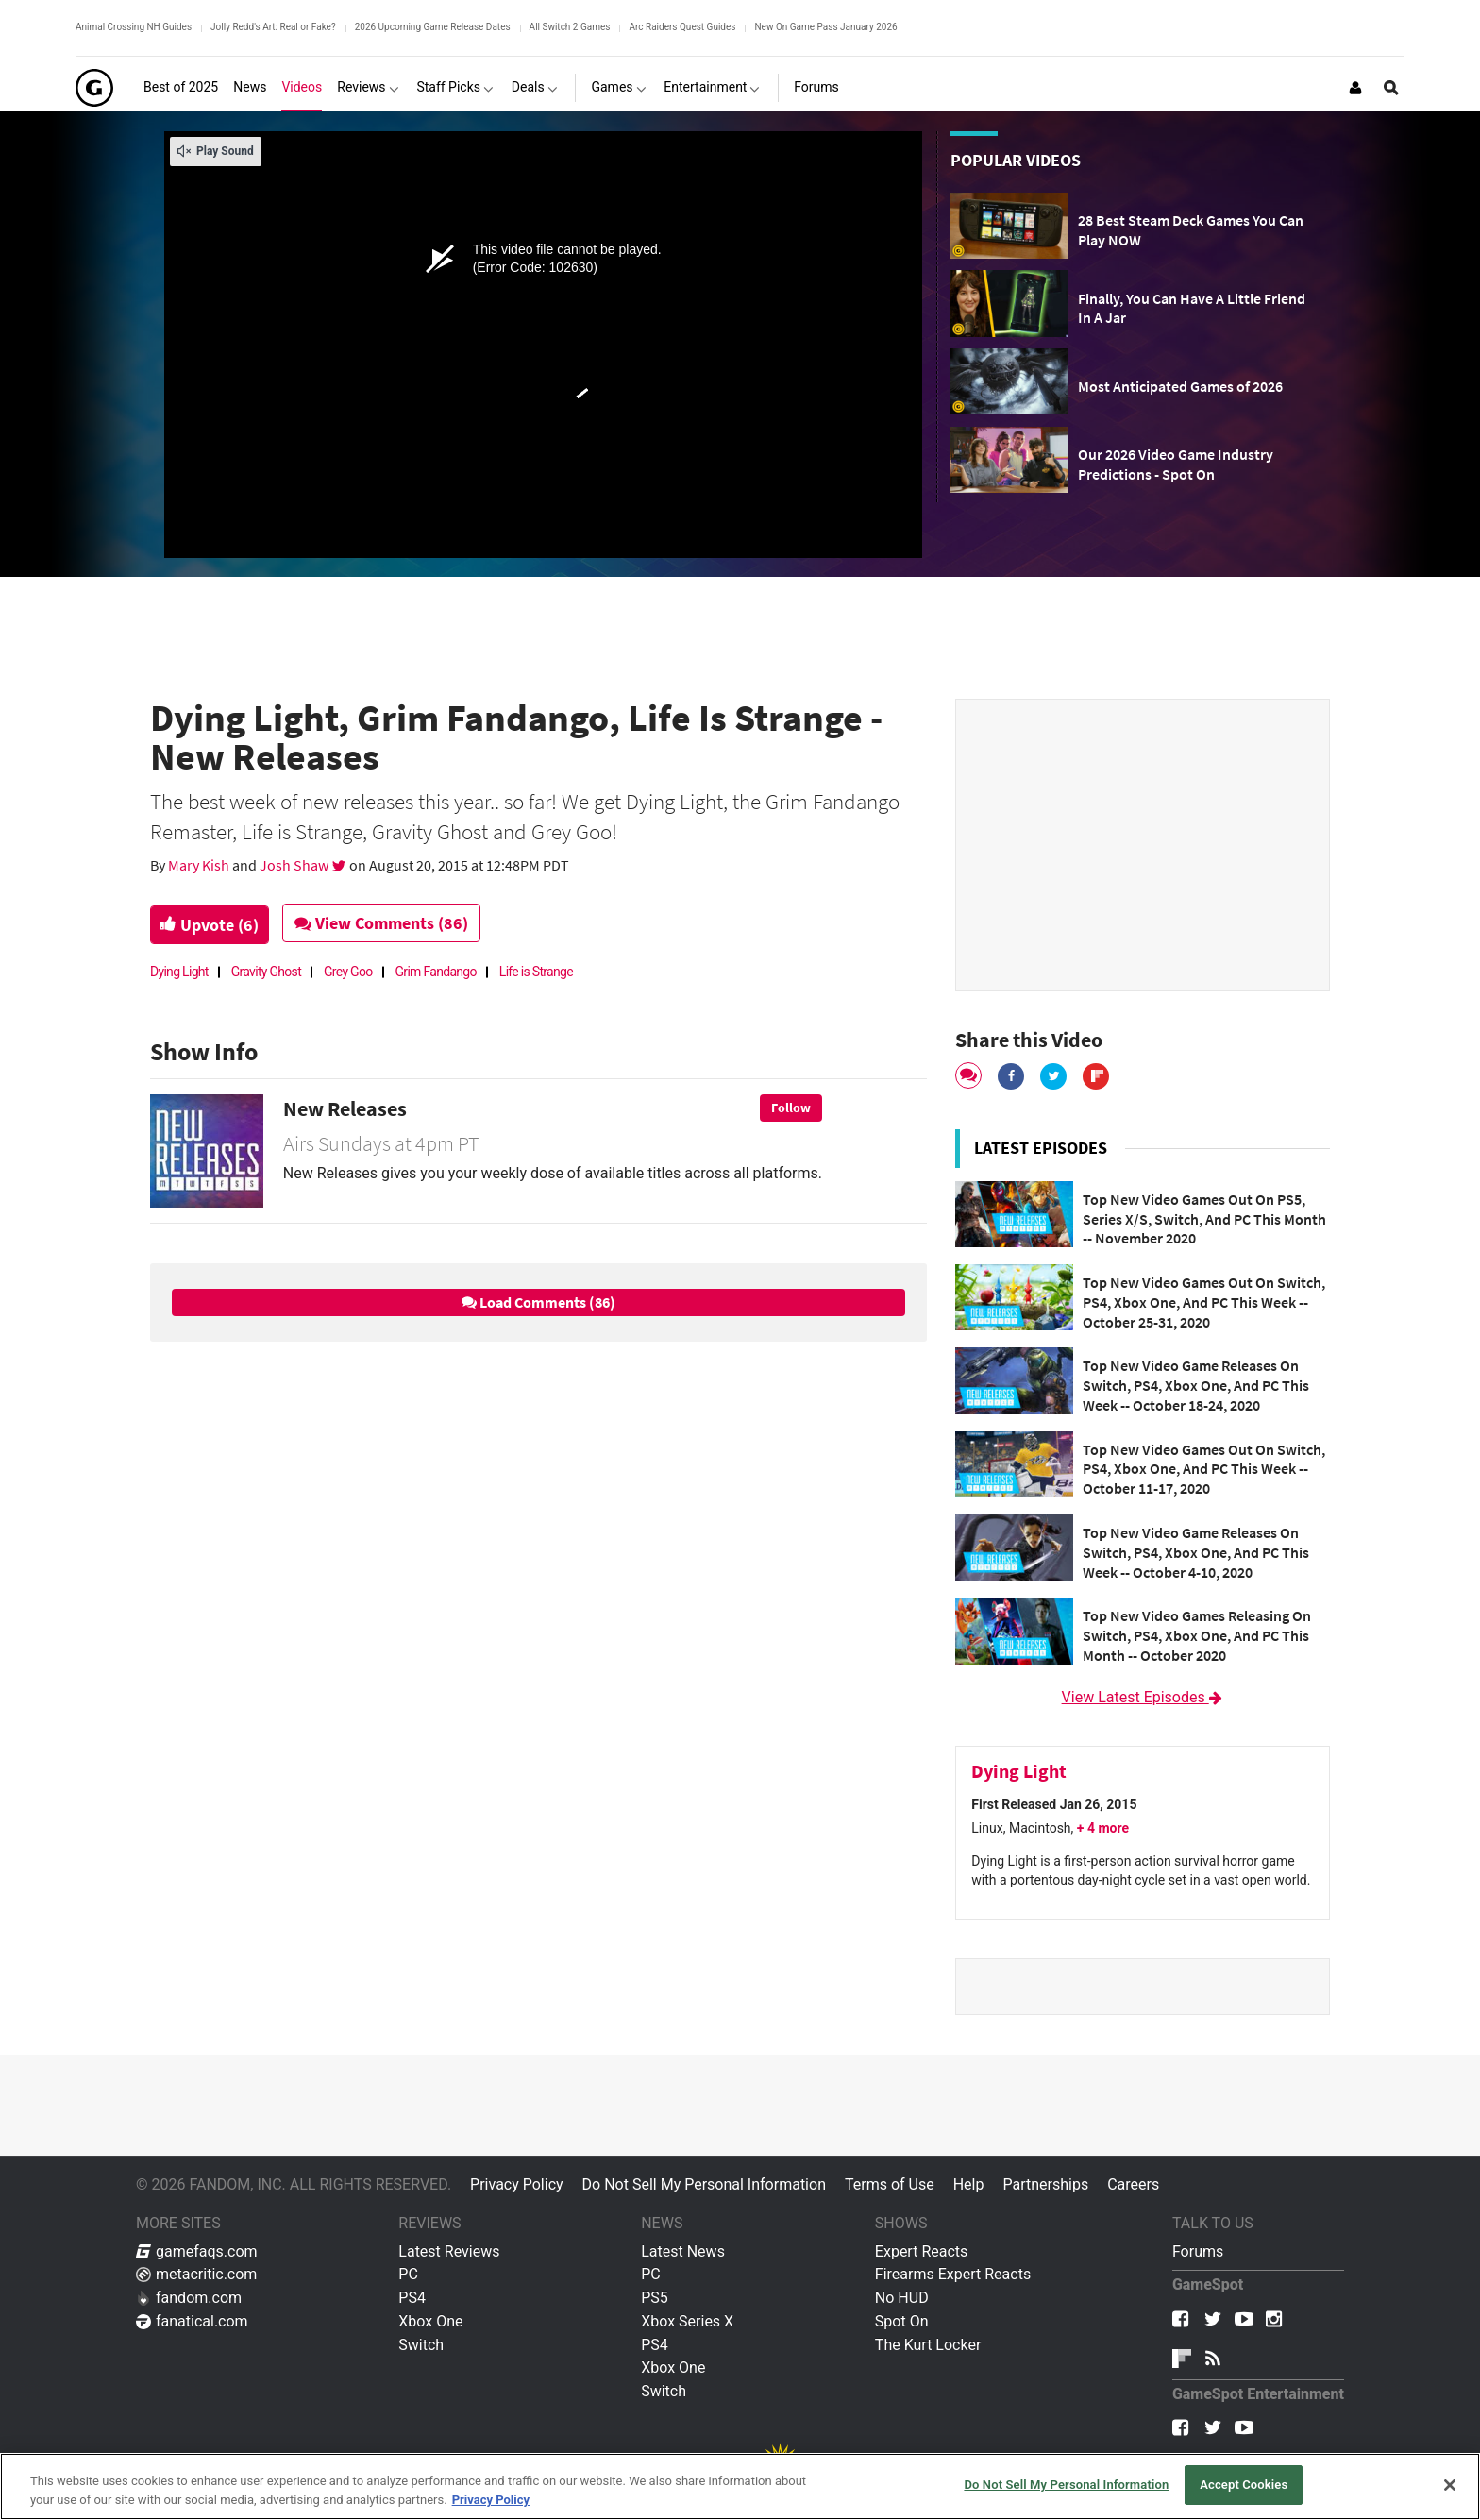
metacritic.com (196, 2274)
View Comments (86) (392, 923)
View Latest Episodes (1143, 1697)
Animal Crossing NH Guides (134, 27)
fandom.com (189, 2298)
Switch (421, 2345)
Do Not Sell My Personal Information (704, 2184)
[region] (740, 2486)
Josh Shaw (295, 864)
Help (968, 2184)
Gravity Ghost (266, 971)
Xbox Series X (687, 2321)
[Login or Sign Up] (1355, 87)
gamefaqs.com (197, 2251)
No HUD (902, 2298)
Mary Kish (200, 864)
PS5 (654, 2298)
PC (408, 2274)
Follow (791, 1107)
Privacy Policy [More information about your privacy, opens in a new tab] (491, 2500)
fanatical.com (192, 2321)
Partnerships (1045, 2184)
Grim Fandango (436, 971)
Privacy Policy (516, 2184)
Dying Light (179, 971)
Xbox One (430, 2321)
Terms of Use (889, 2184)
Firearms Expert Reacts (953, 2274)
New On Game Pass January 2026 (825, 27)
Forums (1197, 2251)
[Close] (1450, 2485)
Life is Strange (536, 971)
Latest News (683, 2251)
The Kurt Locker (928, 2345)
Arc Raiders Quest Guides (682, 27)
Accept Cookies (1243, 2485)
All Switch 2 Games (570, 27)
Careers (1133, 2184)
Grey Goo (348, 971)
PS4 (412, 2298)
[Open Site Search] (1391, 87)
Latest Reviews (448, 2251)
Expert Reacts (921, 2251)
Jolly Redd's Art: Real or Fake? (273, 27)
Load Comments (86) (538, 1302)
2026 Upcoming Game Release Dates (433, 27)
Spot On (902, 2321)
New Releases (345, 1108)
